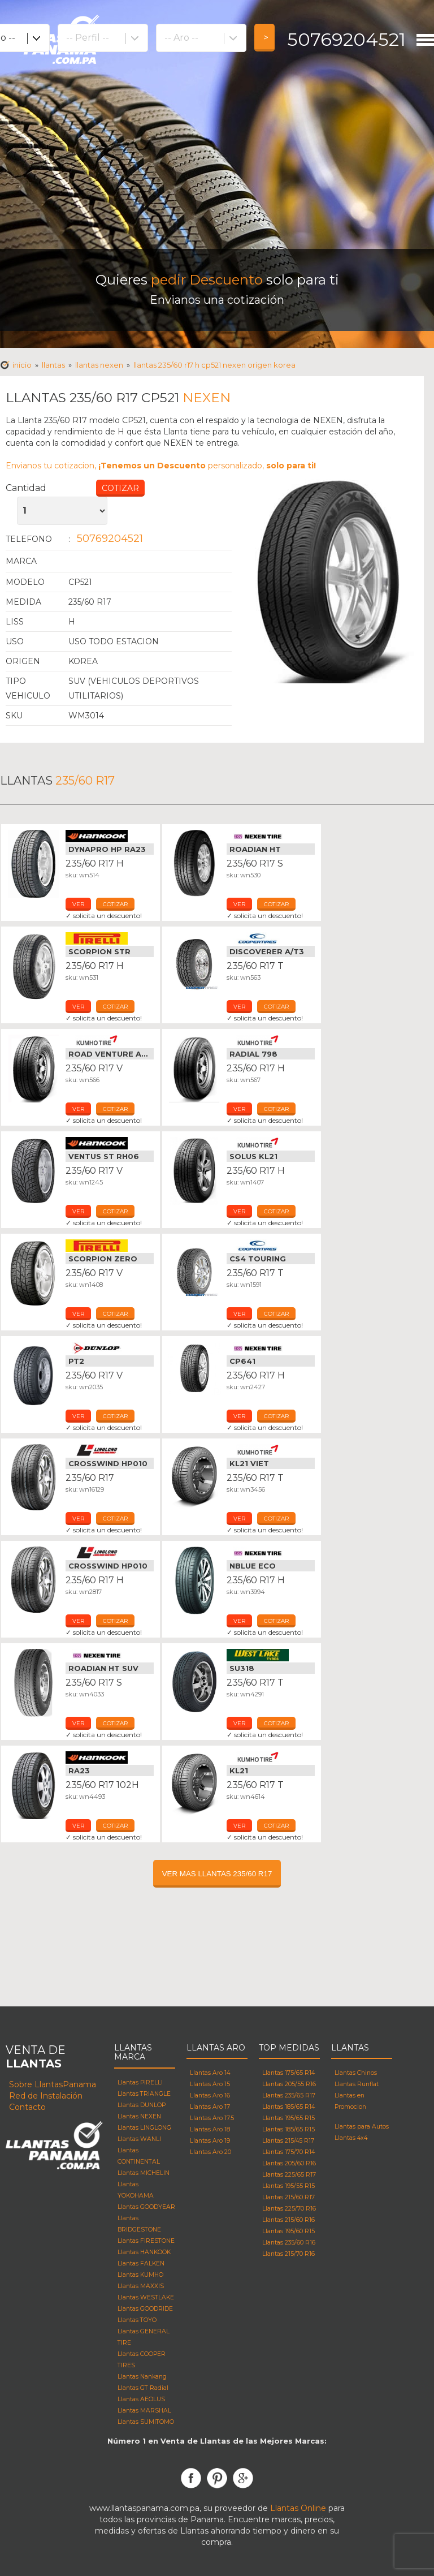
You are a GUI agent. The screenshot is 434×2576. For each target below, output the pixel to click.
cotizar (115, 904)
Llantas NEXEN (99, 364)
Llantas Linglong (110, 1450)
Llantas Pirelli (110, 938)
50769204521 (346, 39)
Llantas (53, 364)
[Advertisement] (217, 164)
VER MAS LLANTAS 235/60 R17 (217, 1873)
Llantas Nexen (271, 836)
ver (78, 904)
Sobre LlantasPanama (52, 2084)
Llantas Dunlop (110, 1348)
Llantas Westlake (271, 1655)
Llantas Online (298, 2508)
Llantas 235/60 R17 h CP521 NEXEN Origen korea (214, 364)
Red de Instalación (46, 2096)
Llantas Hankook (110, 836)
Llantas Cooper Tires (271, 938)
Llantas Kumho (110, 1041)
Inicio (22, 364)
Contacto (27, 2107)
